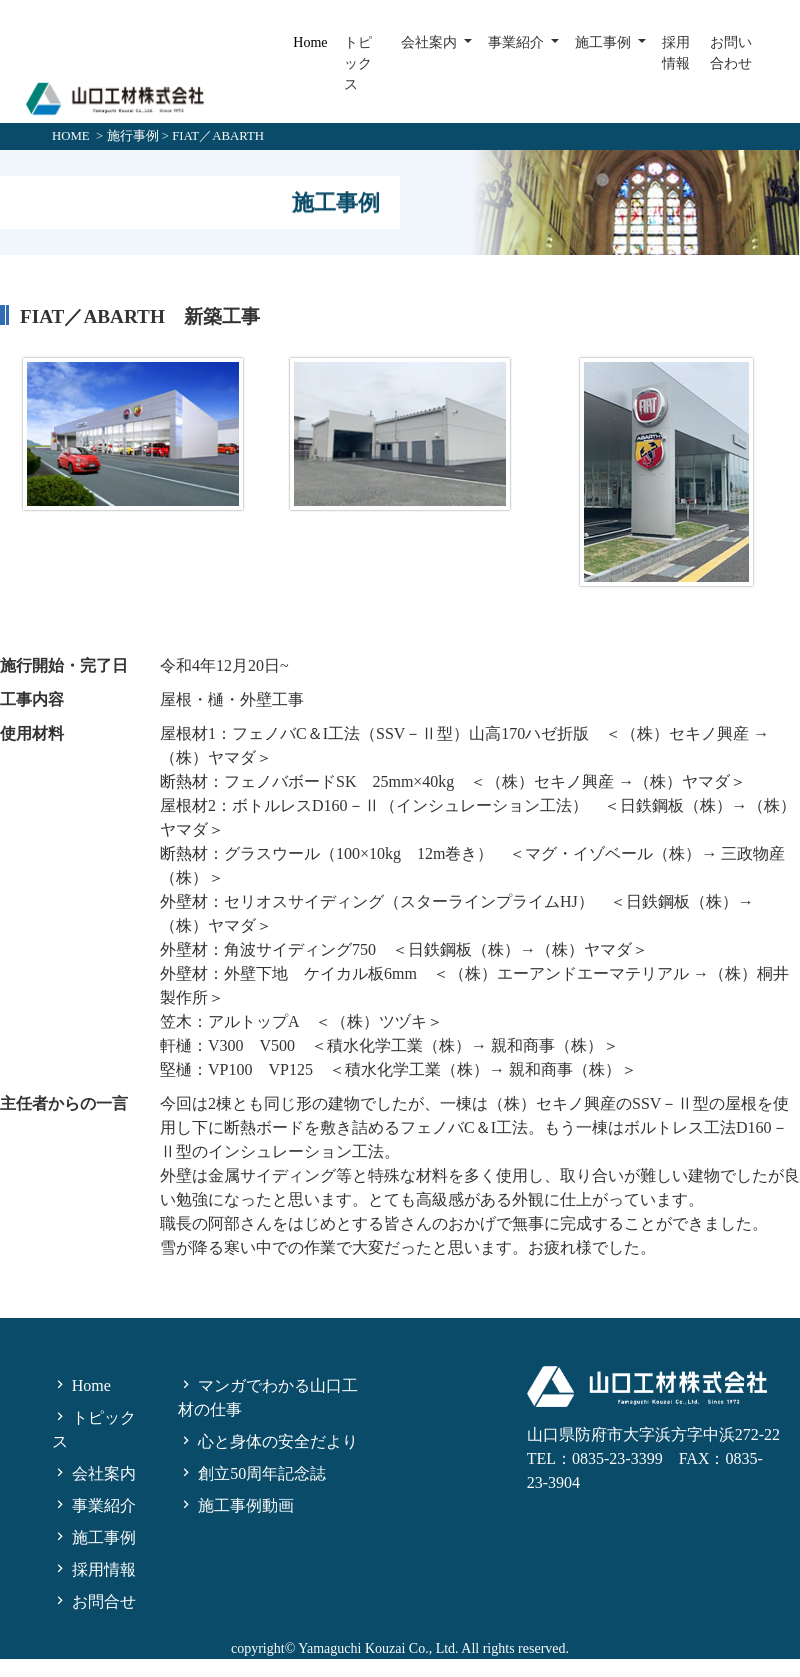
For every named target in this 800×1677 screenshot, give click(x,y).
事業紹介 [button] (518, 42)
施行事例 (133, 136)
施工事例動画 (236, 1505)
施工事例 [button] (605, 42)
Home (310, 42)
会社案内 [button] (431, 42)
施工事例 (94, 1537)
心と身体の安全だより (268, 1441)
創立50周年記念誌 (252, 1473)
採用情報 (676, 53)
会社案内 (94, 1473)
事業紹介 (94, 1505)
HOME (71, 136)
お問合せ (94, 1601)
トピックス (358, 63)
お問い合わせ (731, 53)
